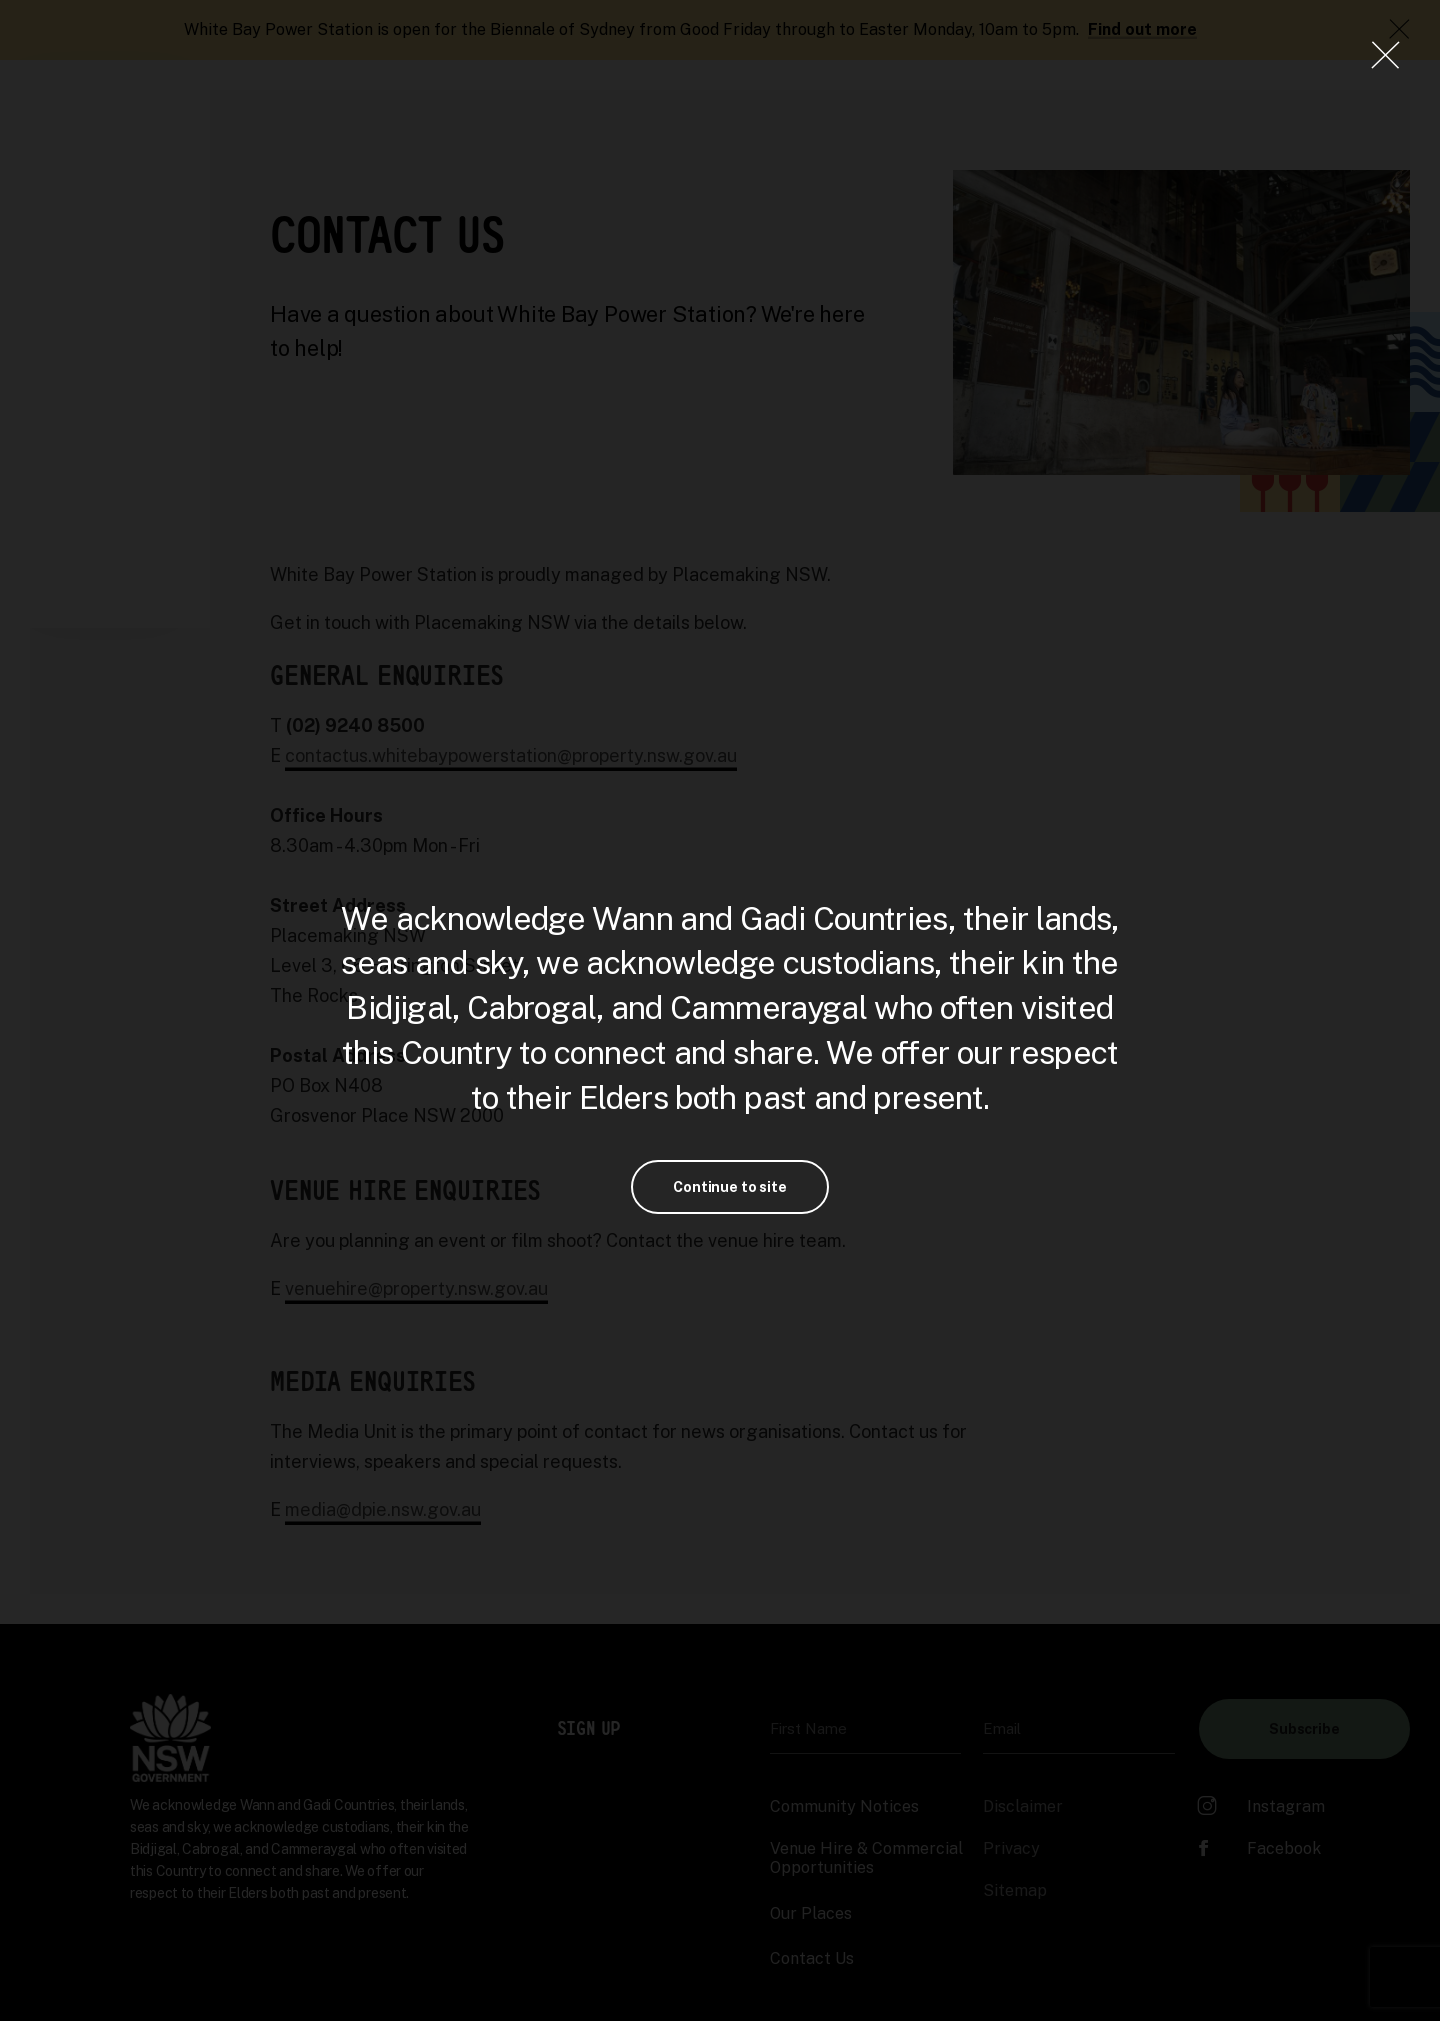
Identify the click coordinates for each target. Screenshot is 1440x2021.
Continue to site (730, 1187)
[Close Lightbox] (1385, 55)
